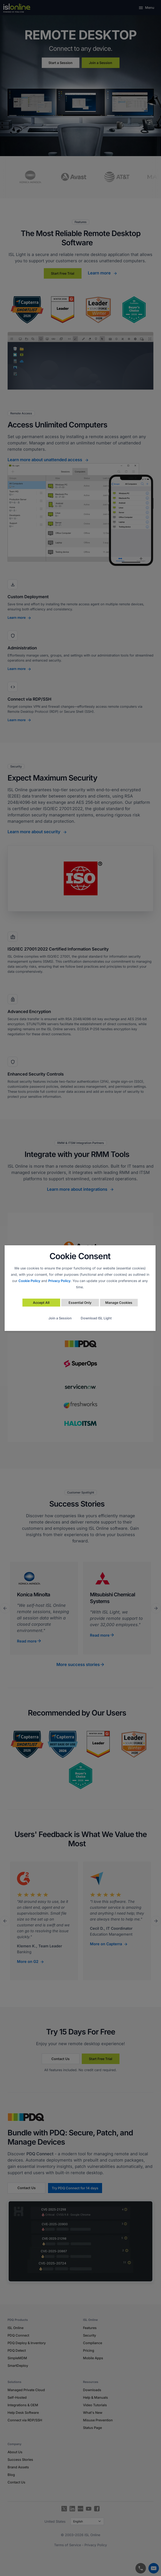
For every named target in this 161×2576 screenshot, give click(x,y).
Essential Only (80, 1302)
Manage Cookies (118, 1302)
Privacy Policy (59, 1281)
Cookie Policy (29, 1281)
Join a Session (60, 1318)
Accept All (41, 1302)
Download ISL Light (96, 1318)
